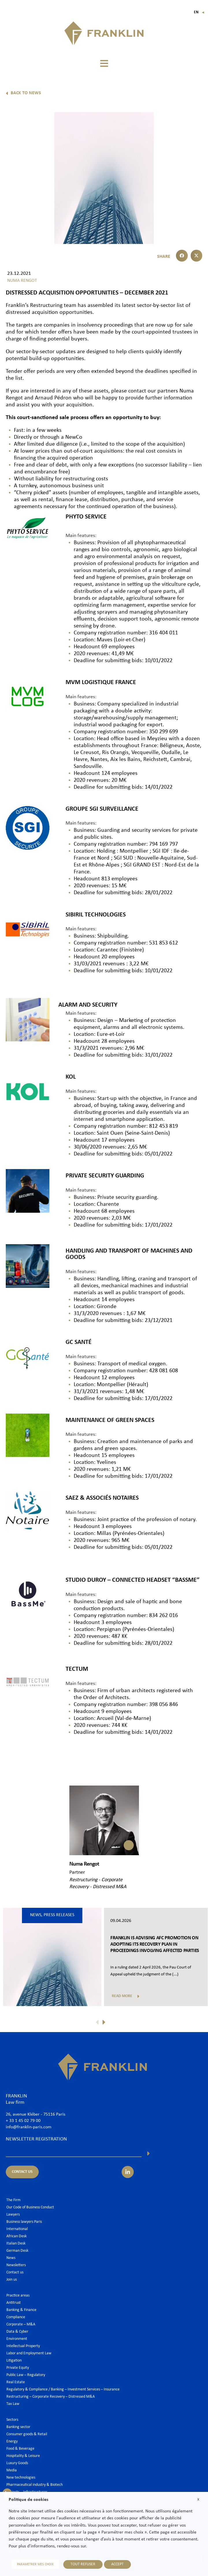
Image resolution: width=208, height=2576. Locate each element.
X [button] (198, 2499)
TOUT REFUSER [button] (82, 2564)
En (199, 12)
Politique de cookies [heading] (28, 2499)
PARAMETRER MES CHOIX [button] (35, 2564)
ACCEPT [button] (117, 2564)
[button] (104, 63)
